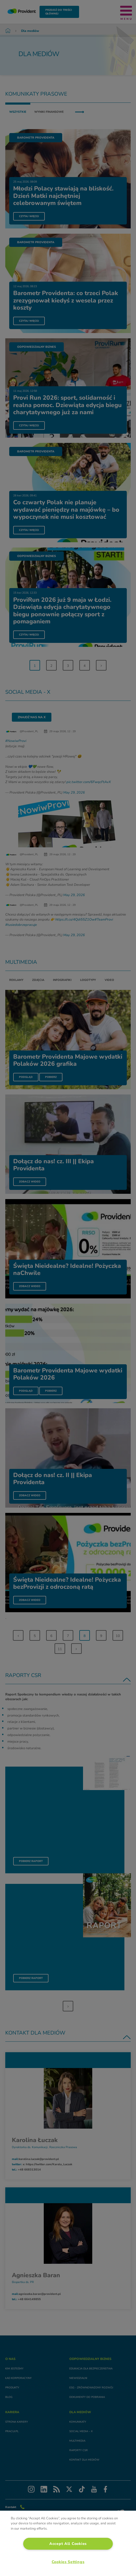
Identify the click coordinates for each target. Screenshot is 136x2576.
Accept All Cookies (68, 2543)
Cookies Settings (68, 2561)
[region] (68, 2543)
